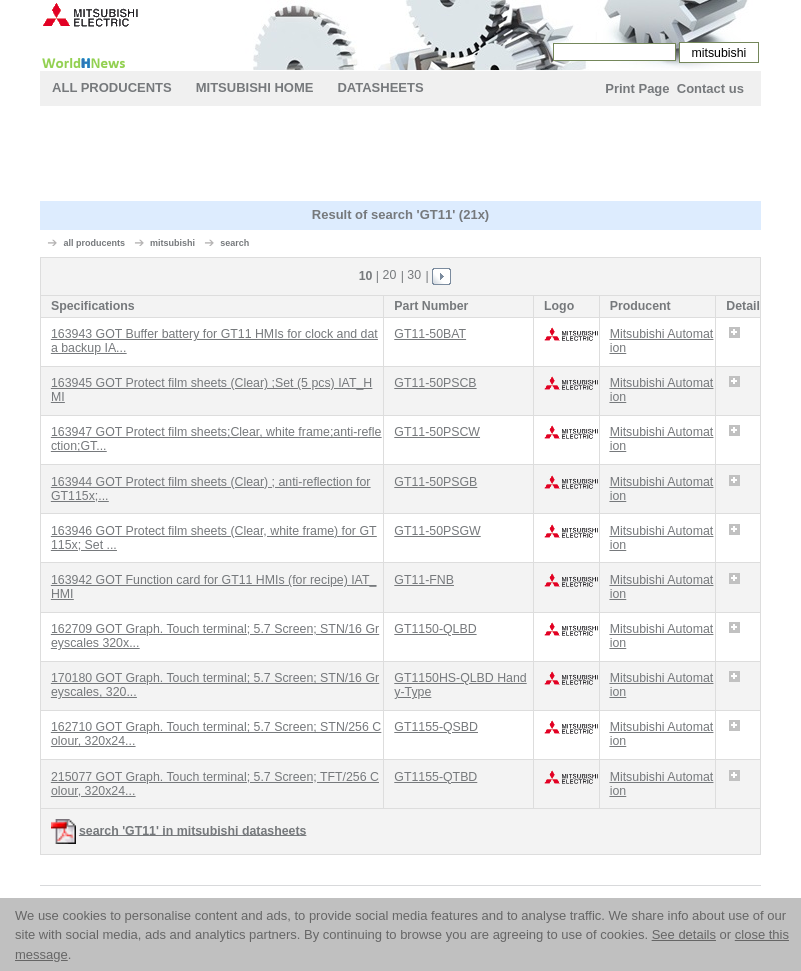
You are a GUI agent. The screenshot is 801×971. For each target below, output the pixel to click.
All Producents (112, 87)
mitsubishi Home (255, 87)
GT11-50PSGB (435, 482)
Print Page (637, 88)
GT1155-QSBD (436, 727)
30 (414, 275)
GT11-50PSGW (437, 531)
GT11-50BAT (430, 334)
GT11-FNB (424, 580)
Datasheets (380, 87)
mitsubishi (172, 243)
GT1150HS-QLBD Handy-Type (460, 685)
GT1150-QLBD (435, 629)
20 (390, 275)
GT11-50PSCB (435, 383)
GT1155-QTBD (435, 777)
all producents (95, 243)
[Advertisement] (404, 156)
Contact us (710, 88)
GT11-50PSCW (437, 432)
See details (684, 934)
